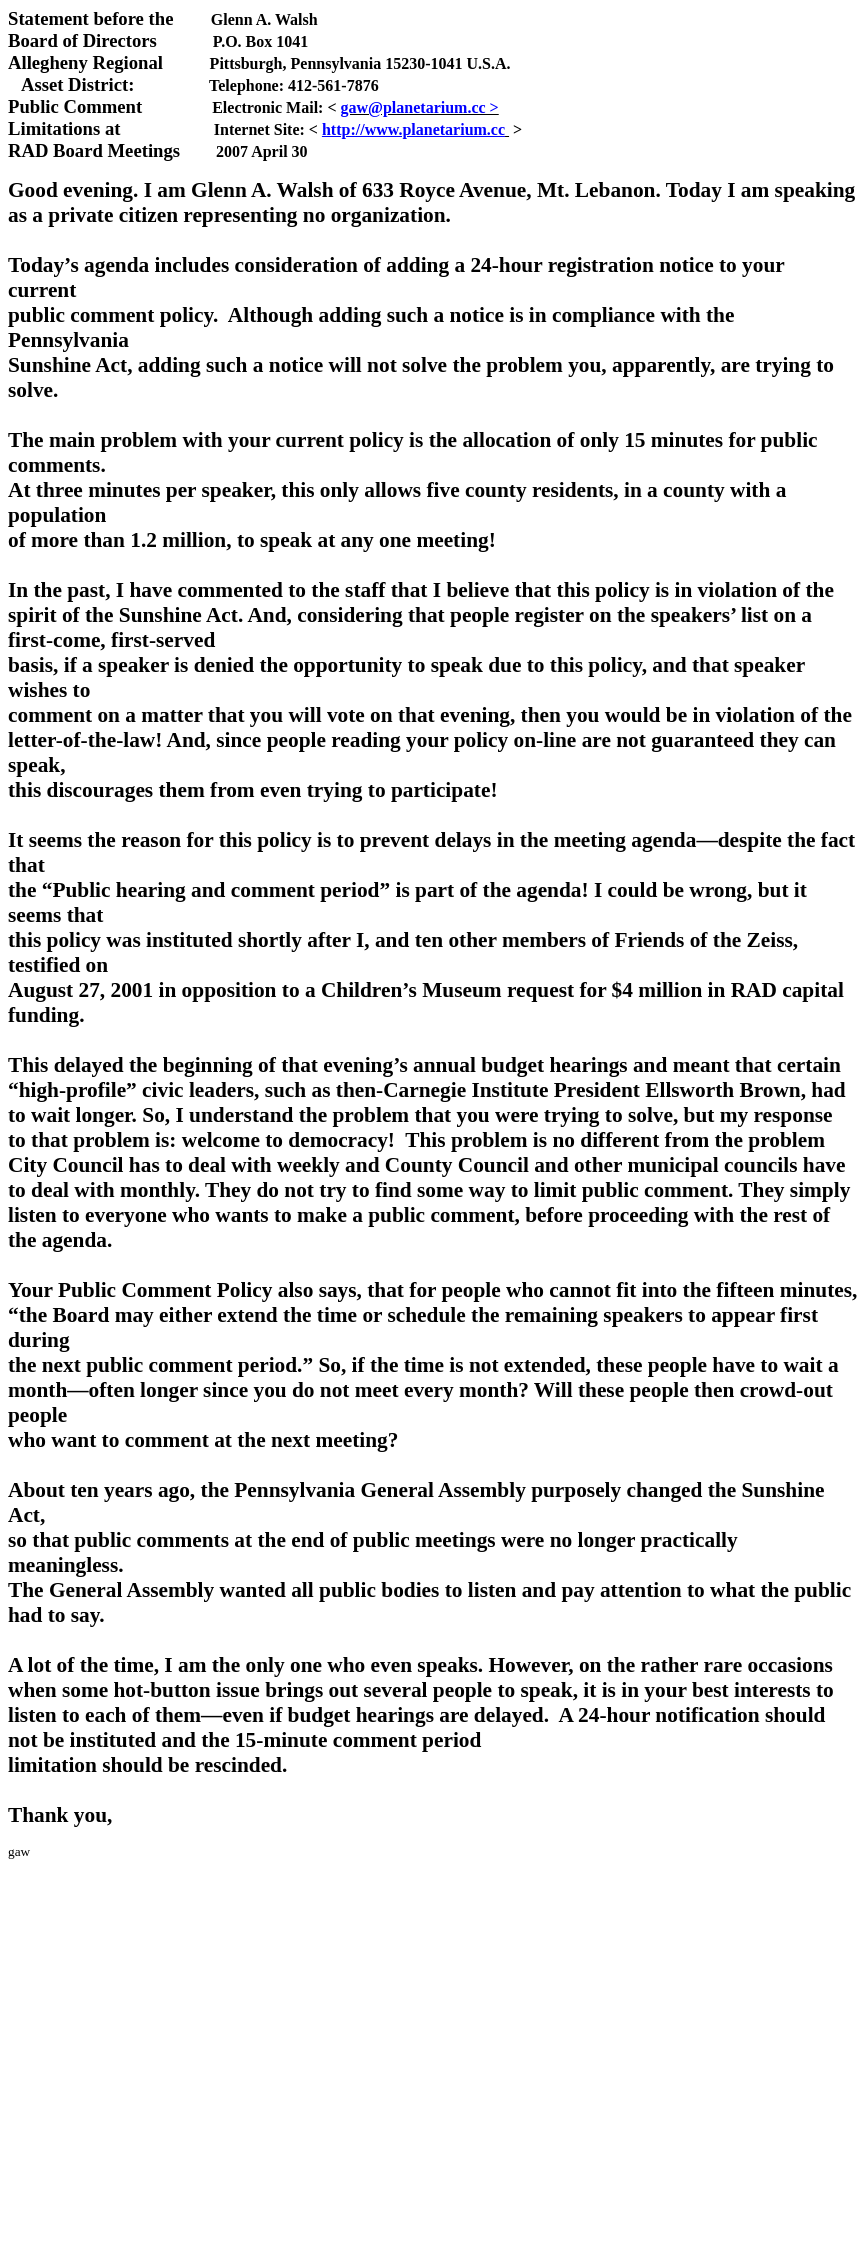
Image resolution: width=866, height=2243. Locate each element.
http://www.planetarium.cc (413, 129)
